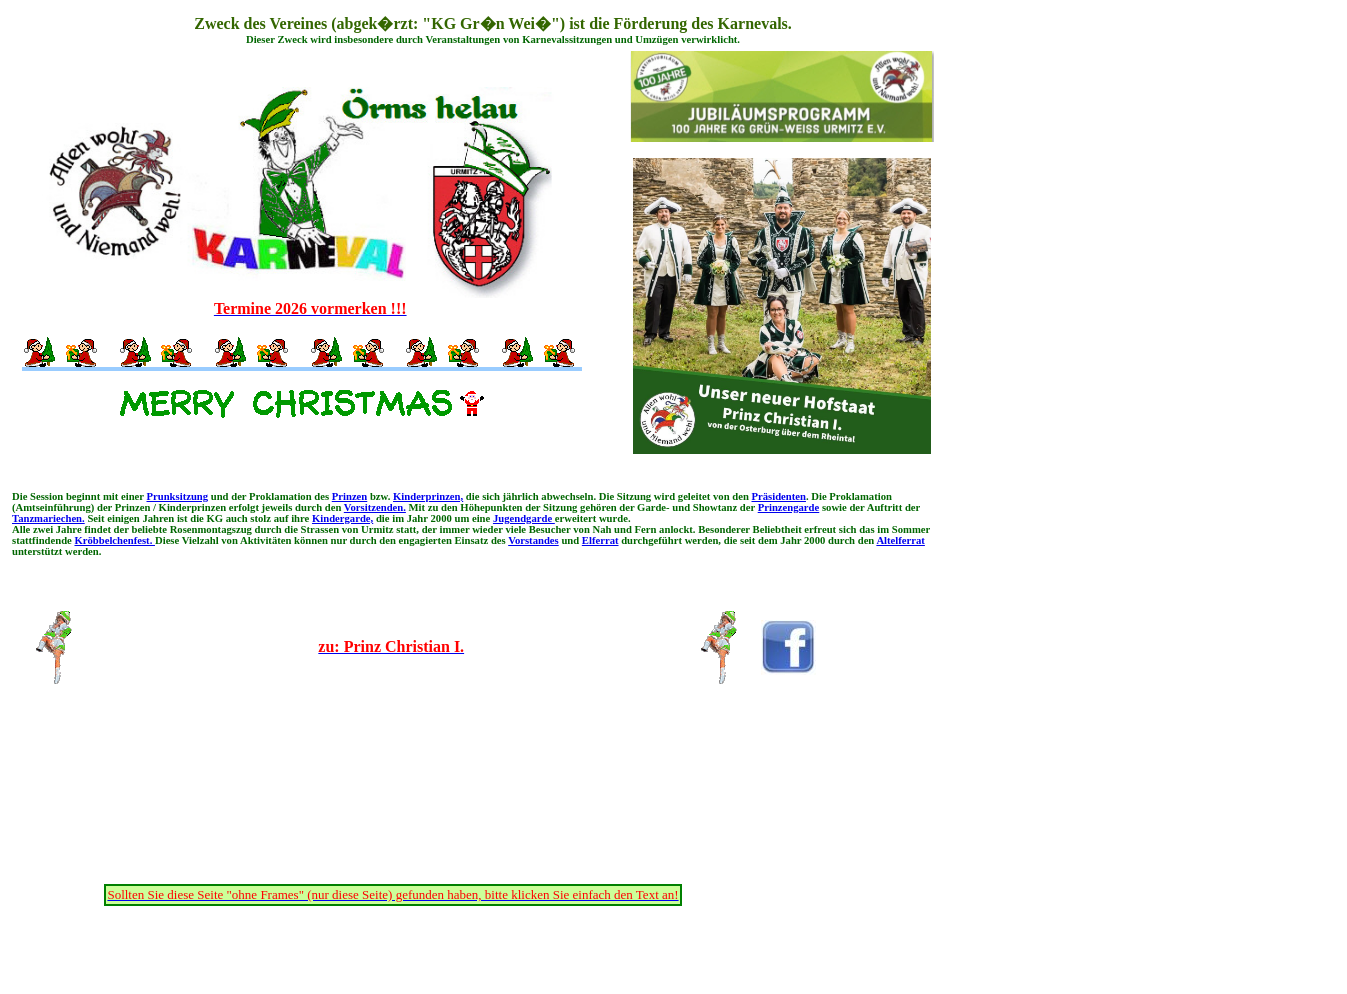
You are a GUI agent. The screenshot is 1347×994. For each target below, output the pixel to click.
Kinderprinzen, (428, 496)
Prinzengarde (789, 507)
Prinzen (350, 496)
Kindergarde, (342, 518)
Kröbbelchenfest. (114, 540)
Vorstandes (533, 540)
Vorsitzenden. (375, 507)
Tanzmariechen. (48, 518)
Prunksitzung (178, 496)
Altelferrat (900, 540)
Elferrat (600, 540)
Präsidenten (779, 496)
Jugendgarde (524, 518)
